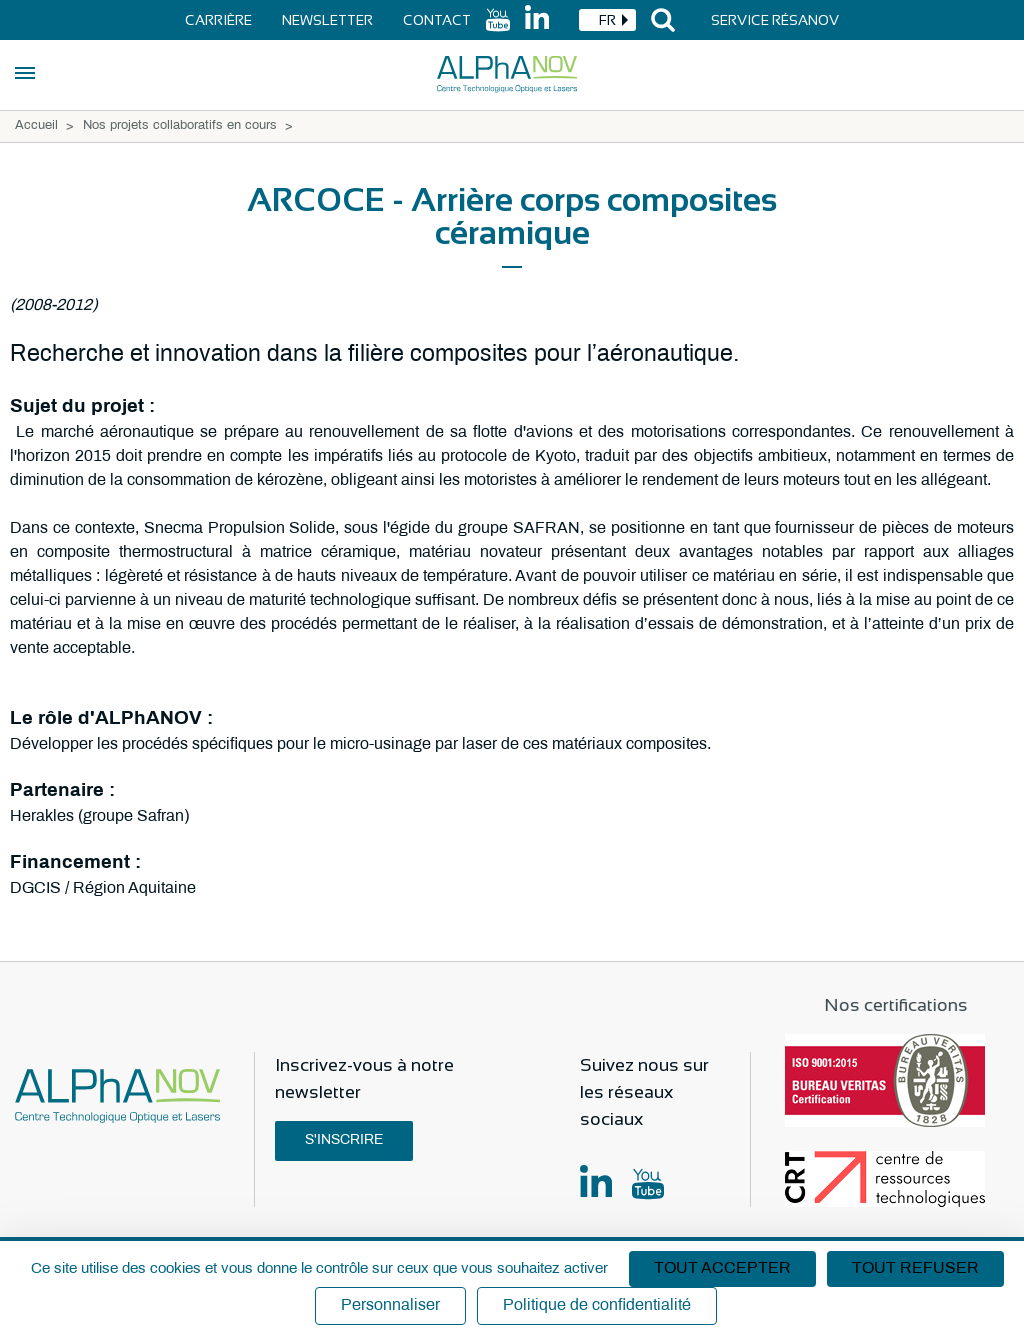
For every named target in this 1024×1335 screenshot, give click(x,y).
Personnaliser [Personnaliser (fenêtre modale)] (390, 1305)
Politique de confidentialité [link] (597, 1305)
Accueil (36, 126)
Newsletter (327, 20)
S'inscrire (344, 1140)
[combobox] (607, 20)
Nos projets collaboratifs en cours (180, 126)
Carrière (218, 20)
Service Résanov (775, 20)
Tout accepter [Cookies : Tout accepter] (722, 1268)
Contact (437, 20)
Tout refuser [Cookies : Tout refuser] (915, 1268)
